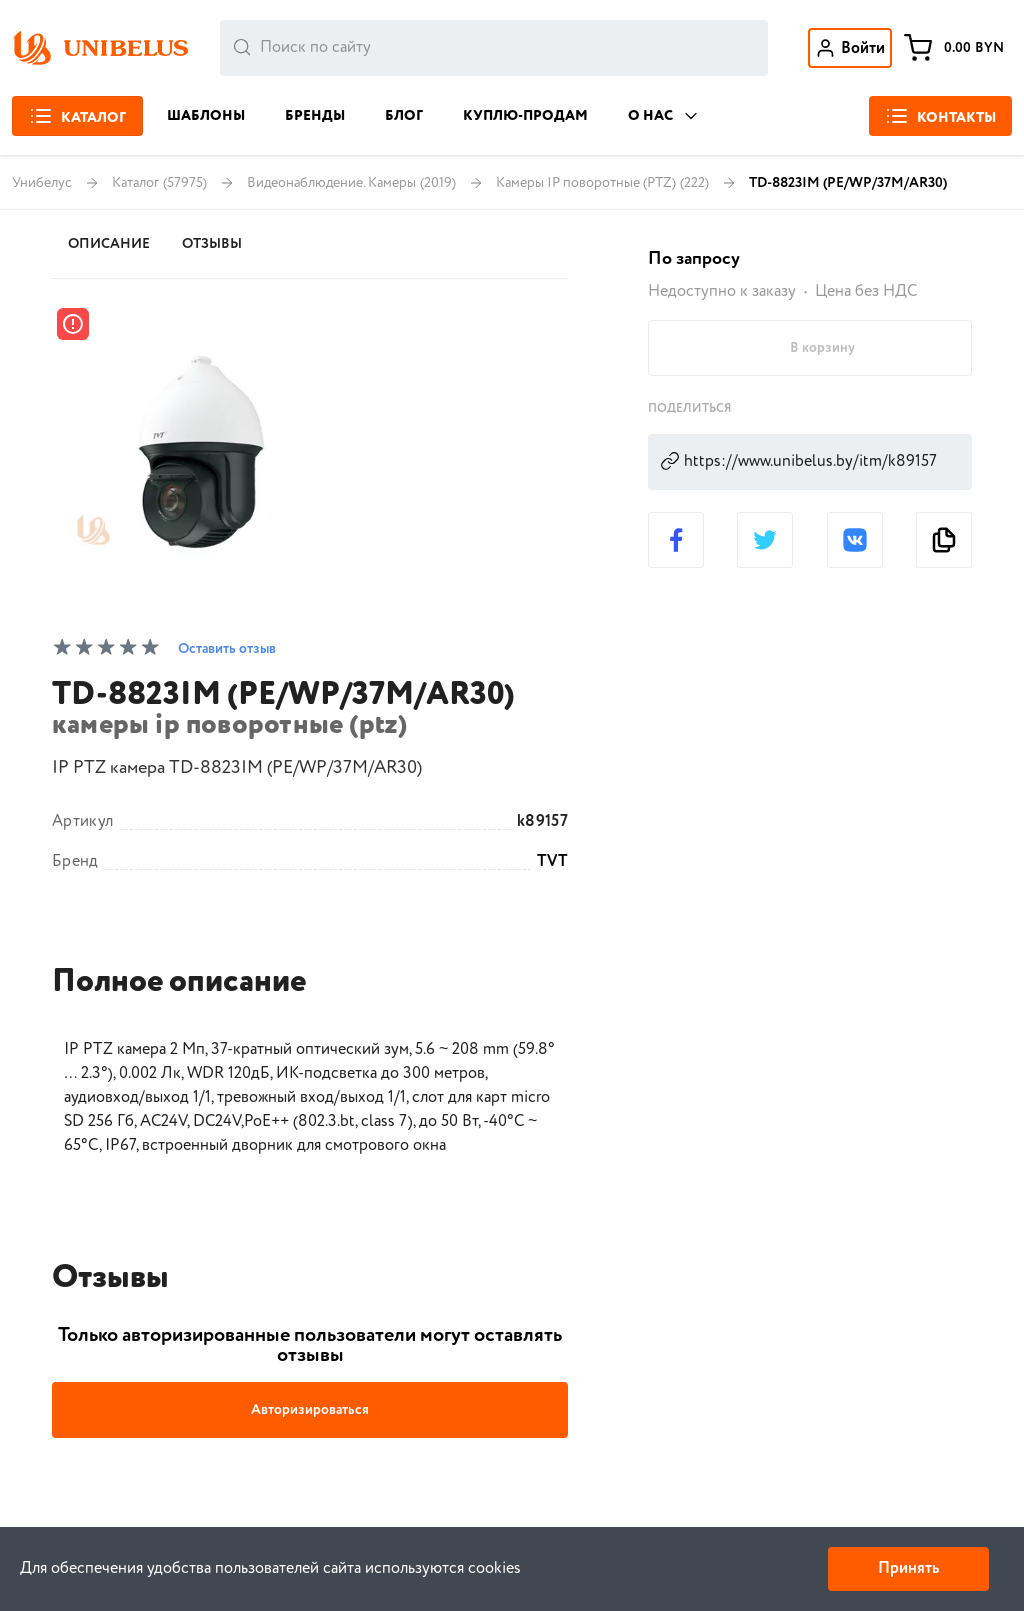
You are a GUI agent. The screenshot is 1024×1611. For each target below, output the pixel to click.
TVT (552, 862)
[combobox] (494, 48)
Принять (908, 1568)
